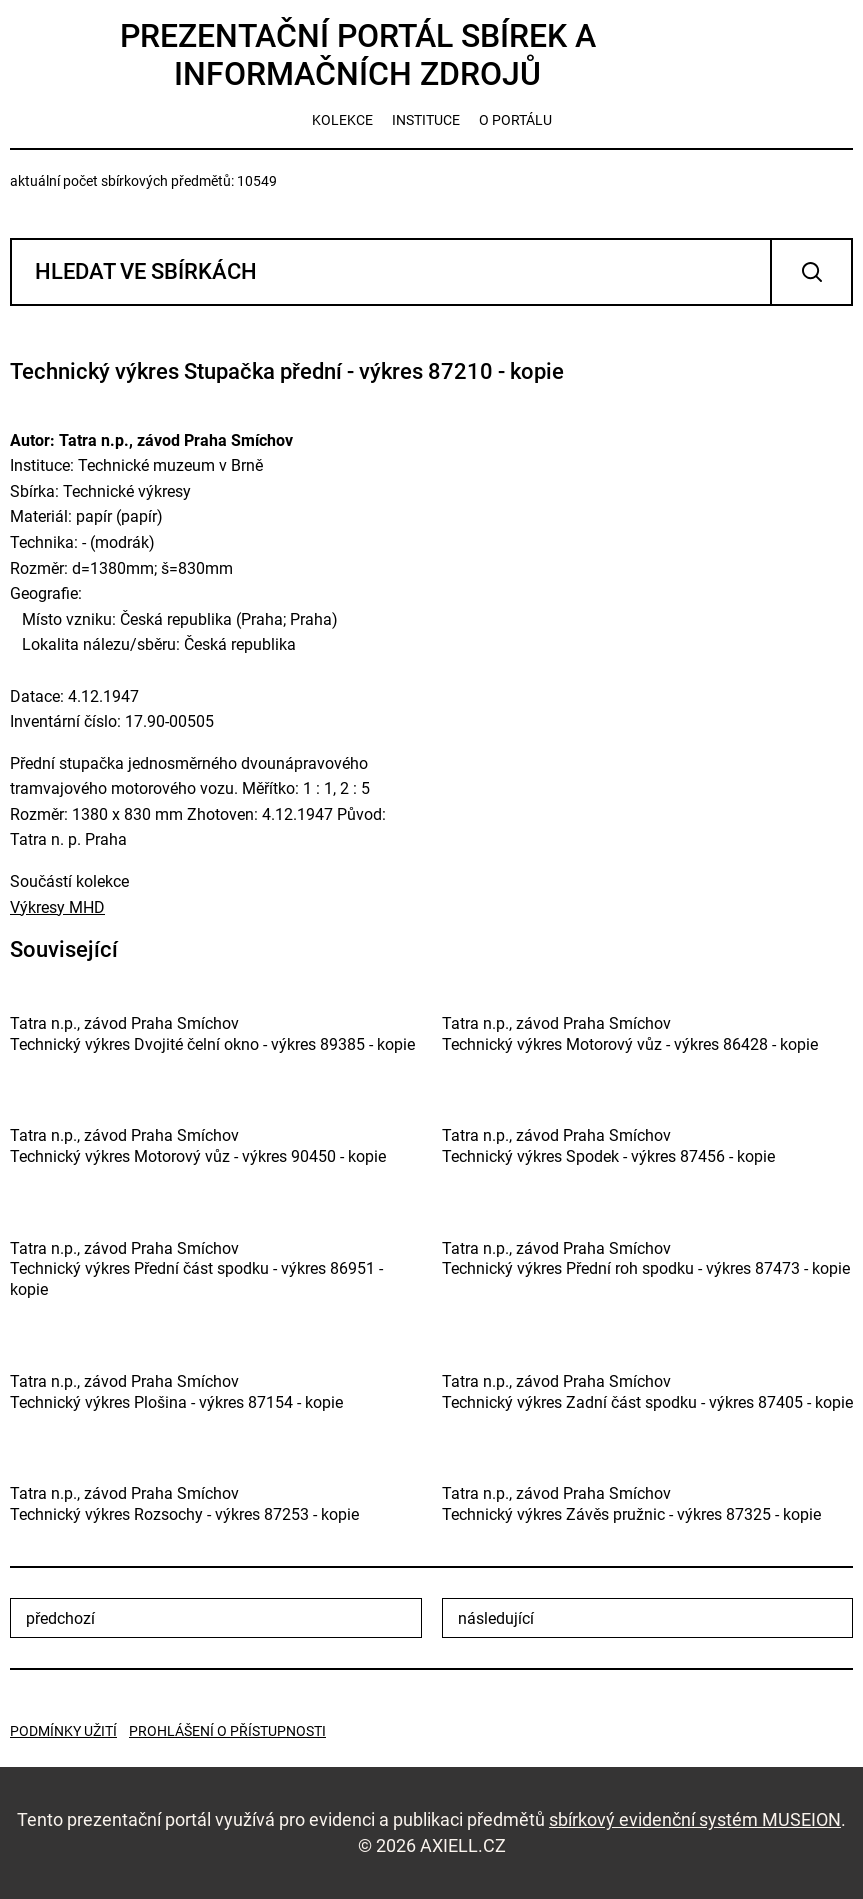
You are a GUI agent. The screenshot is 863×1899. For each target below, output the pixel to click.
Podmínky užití (63, 1731)
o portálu (515, 120)
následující (496, 1618)
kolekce (342, 120)
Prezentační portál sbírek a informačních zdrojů (358, 55)
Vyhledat (811, 272)
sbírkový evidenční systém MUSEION (695, 1819)
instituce (426, 120)
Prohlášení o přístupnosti (227, 1731)
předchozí (60, 1618)
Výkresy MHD (57, 907)
